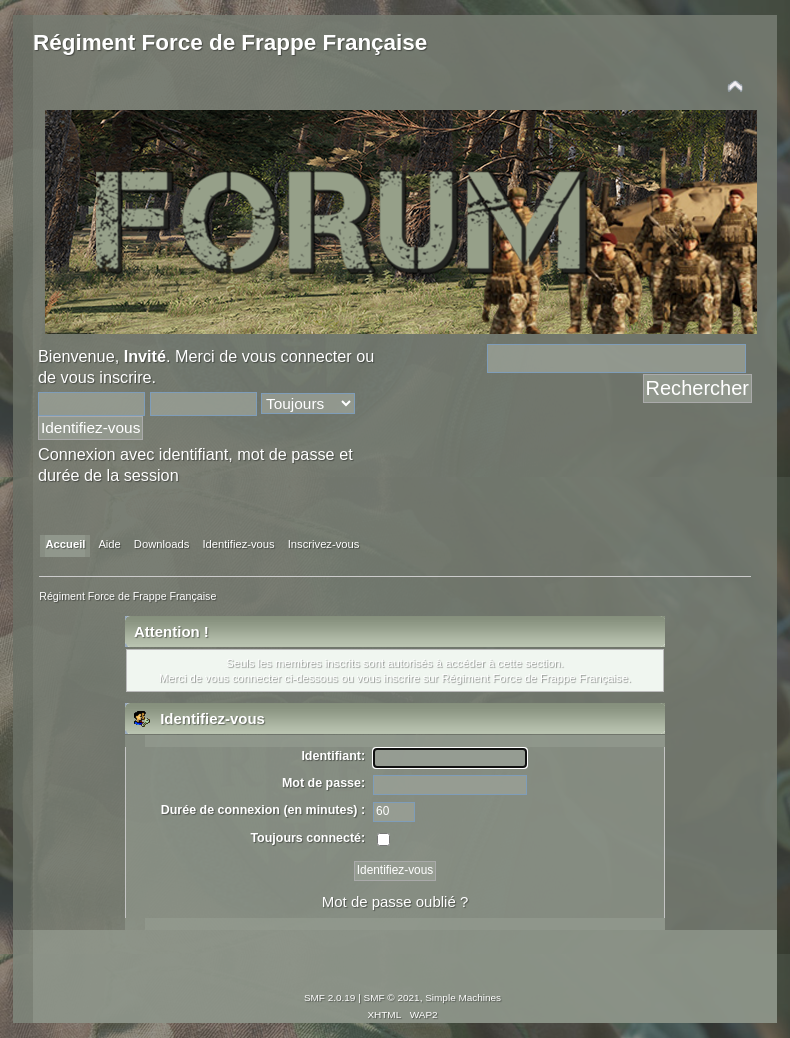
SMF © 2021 (392, 997)
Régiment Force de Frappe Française (230, 42)
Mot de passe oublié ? (395, 901)
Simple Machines (463, 997)
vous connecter (297, 356)
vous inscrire (106, 377)
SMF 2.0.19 (330, 997)
